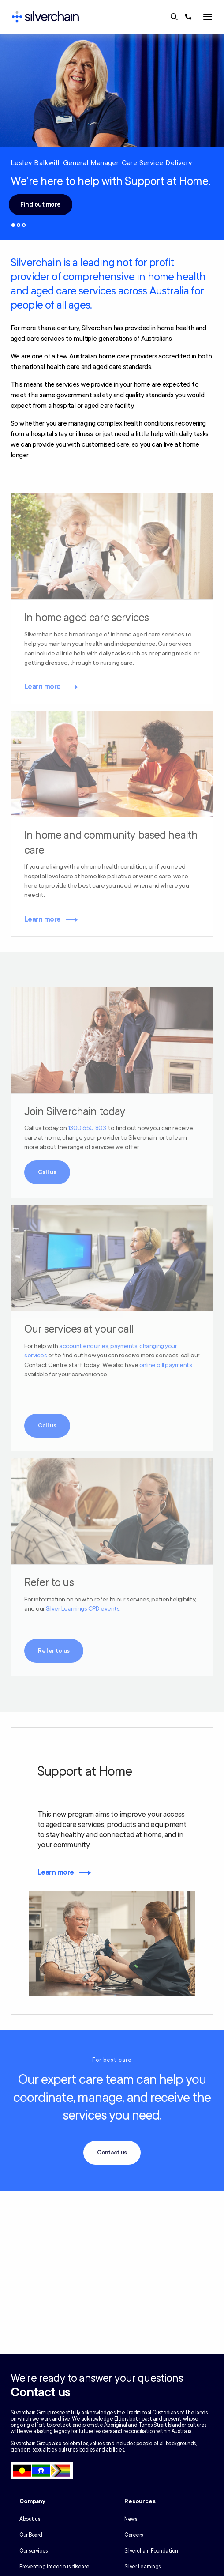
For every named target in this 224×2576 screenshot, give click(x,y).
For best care (112, 2060)
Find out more (40, 204)
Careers (133, 2534)
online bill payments (165, 1365)
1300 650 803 (87, 1128)
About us (29, 2519)
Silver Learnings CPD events (82, 1608)
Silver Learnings (142, 2566)
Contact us (112, 2153)
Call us (47, 1172)
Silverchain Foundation (151, 2550)
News (130, 2519)
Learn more (42, 686)
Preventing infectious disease (54, 2566)
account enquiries (83, 1346)
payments (123, 1346)
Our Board (30, 2534)
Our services (33, 2550)
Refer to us (54, 1651)
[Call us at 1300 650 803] (188, 16)
